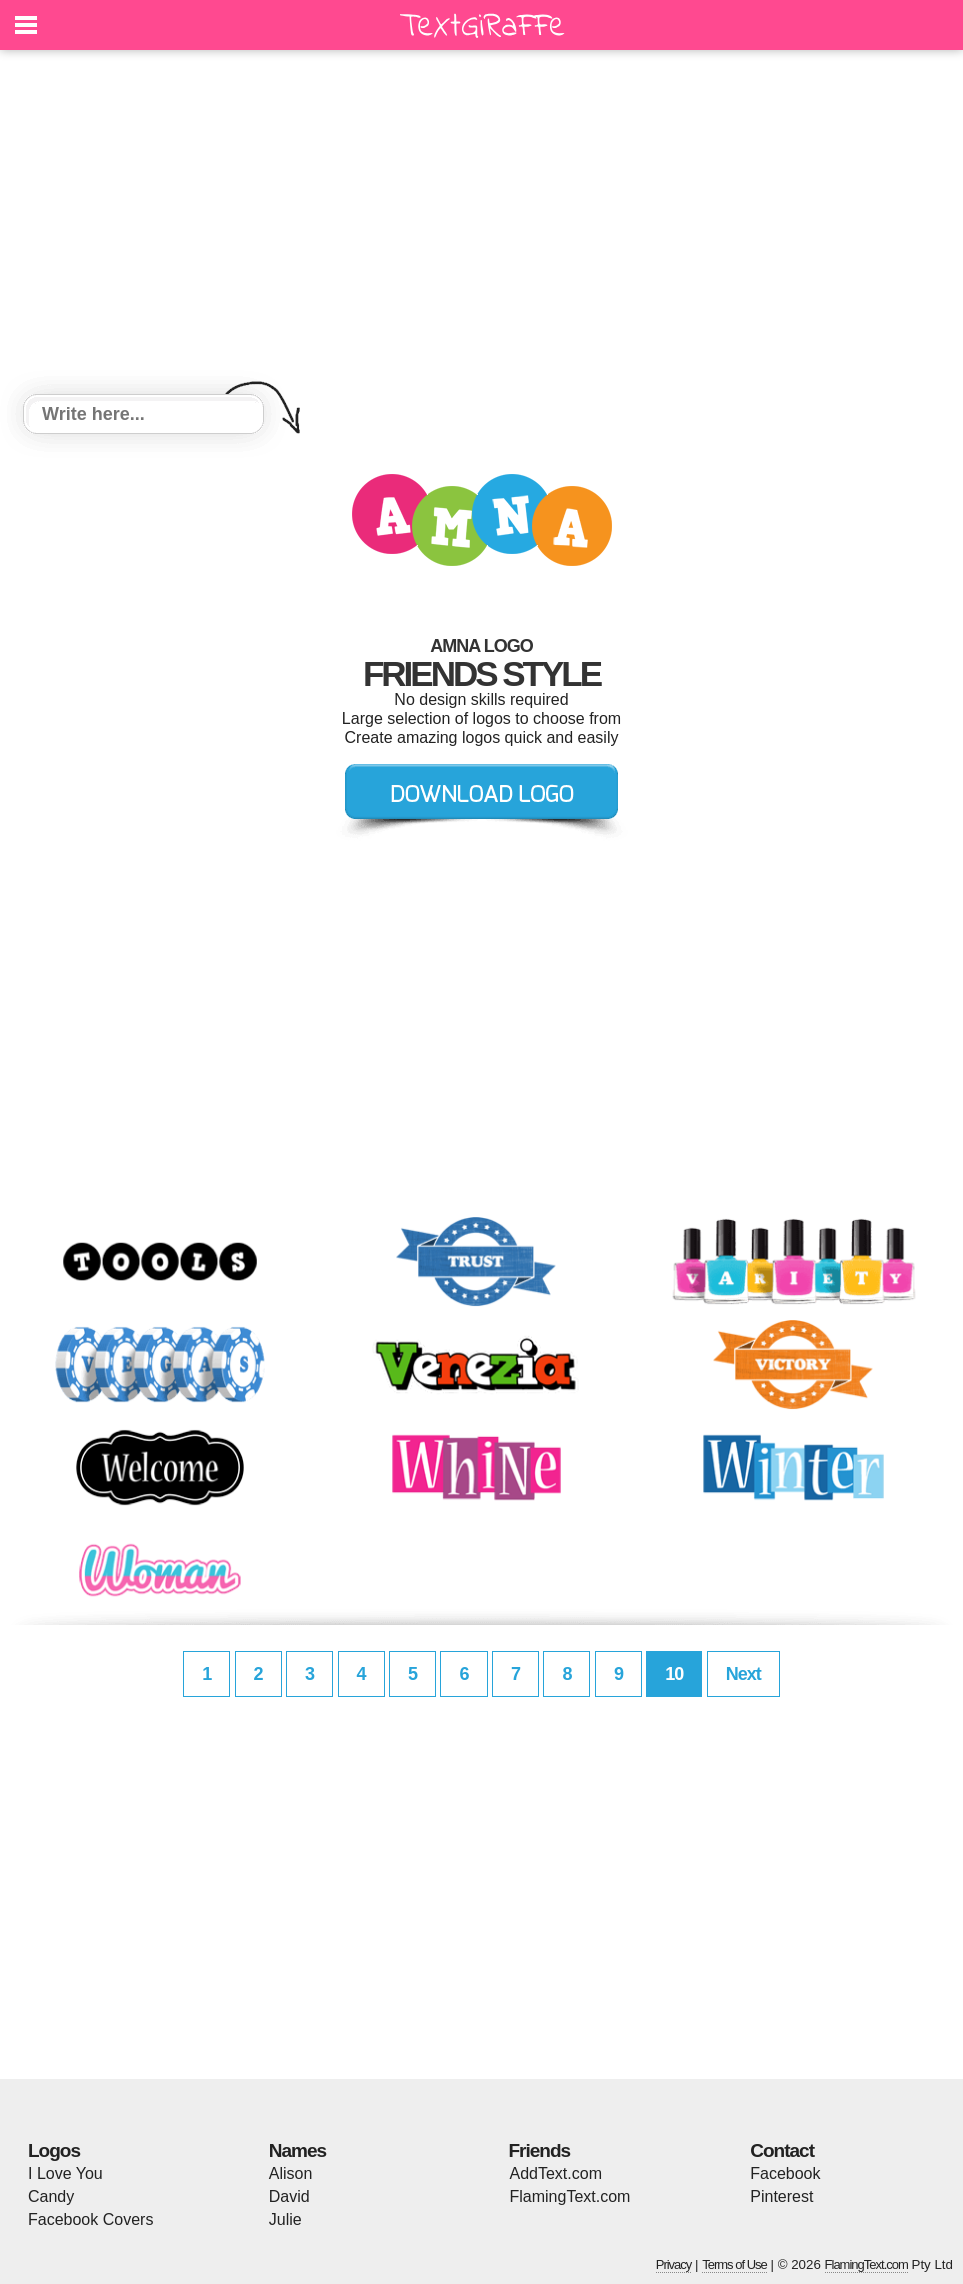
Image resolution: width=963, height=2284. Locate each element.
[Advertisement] (481, 225)
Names (297, 2150)
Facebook (785, 2173)
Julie (285, 2219)
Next (743, 1674)
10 (674, 1674)
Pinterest (781, 2196)
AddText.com (556, 2173)
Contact (782, 2150)
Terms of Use (734, 2264)
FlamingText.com (570, 2196)
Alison (291, 2173)
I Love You (65, 2173)
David (289, 2196)
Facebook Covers (90, 2219)
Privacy (674, 2264)
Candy (51, 2196)
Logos (54, 2150)
